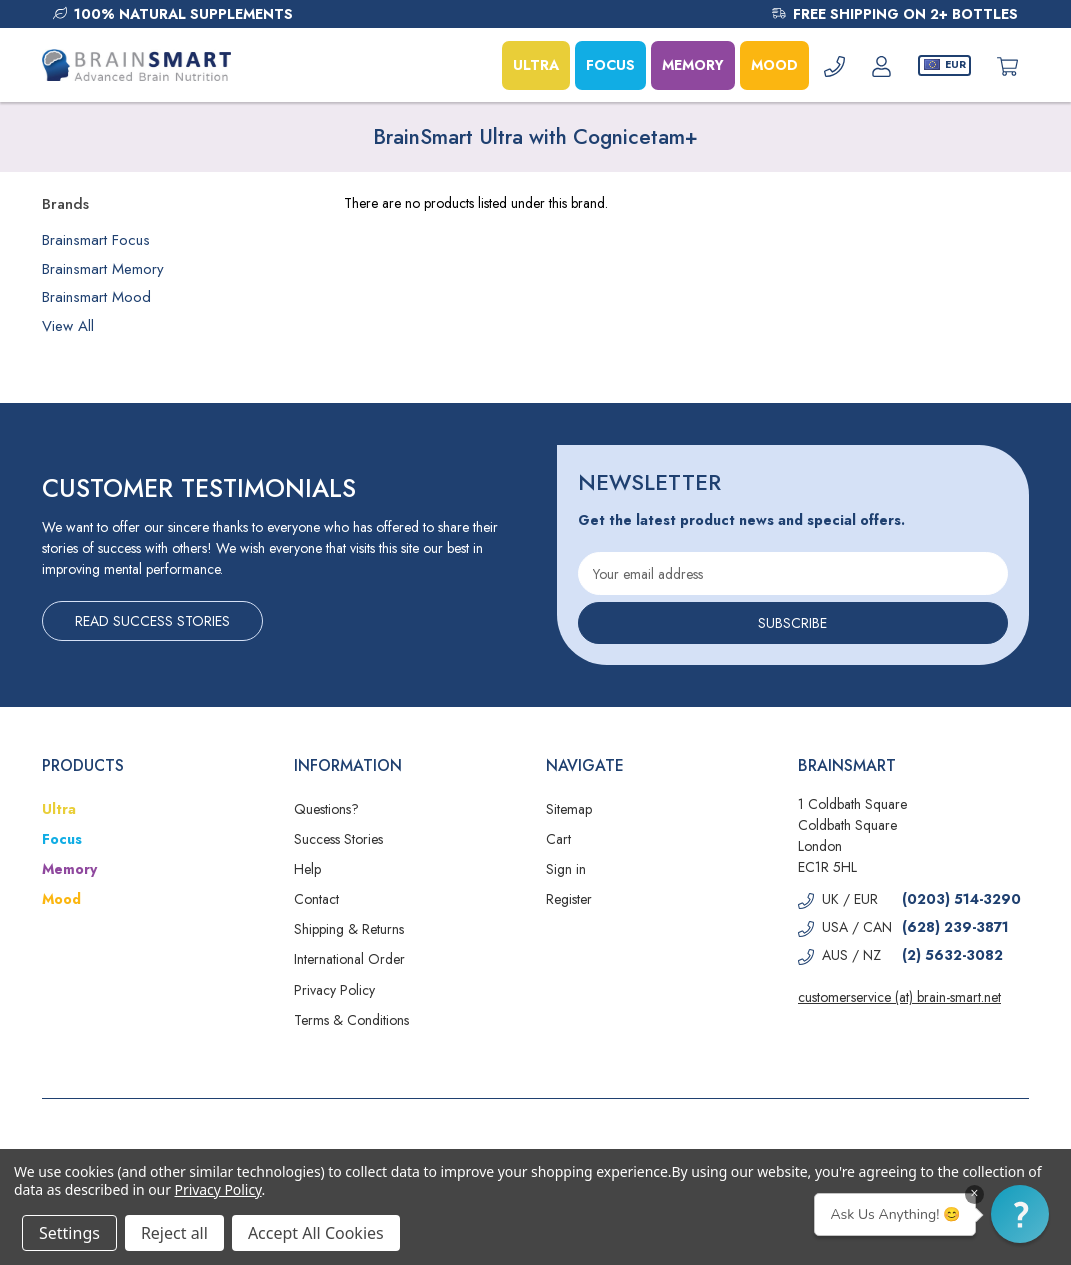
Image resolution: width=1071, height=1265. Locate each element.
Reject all (174, 1233)
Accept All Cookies (316, 1233)
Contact (316, 899)
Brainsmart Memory (103, 269)
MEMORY (693, 65)
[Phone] (834, 65)
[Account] (881, 65)
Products (83, 765)
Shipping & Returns (349, 929)
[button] (1020, 1214)
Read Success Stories (152, 621)
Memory (69, 869)
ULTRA (536, 65)
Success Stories (338, 839)
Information (348, 765)
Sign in (566, 869)
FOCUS (610, 65)
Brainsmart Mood (96, 297)
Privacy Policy (334, 990)
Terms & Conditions (351, 1020)
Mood (61, 899)
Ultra (59, 809)
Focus (62, 839)
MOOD (774, 65)
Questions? (326, 809)
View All (68, 326)
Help (307, 869)
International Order (349, 959)
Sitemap (569, 809)
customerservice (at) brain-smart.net (899, 997)
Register (569, 899)
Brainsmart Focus (96, 240)
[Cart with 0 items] (1007, 65)
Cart (558, 839)
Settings (69, 1233)
